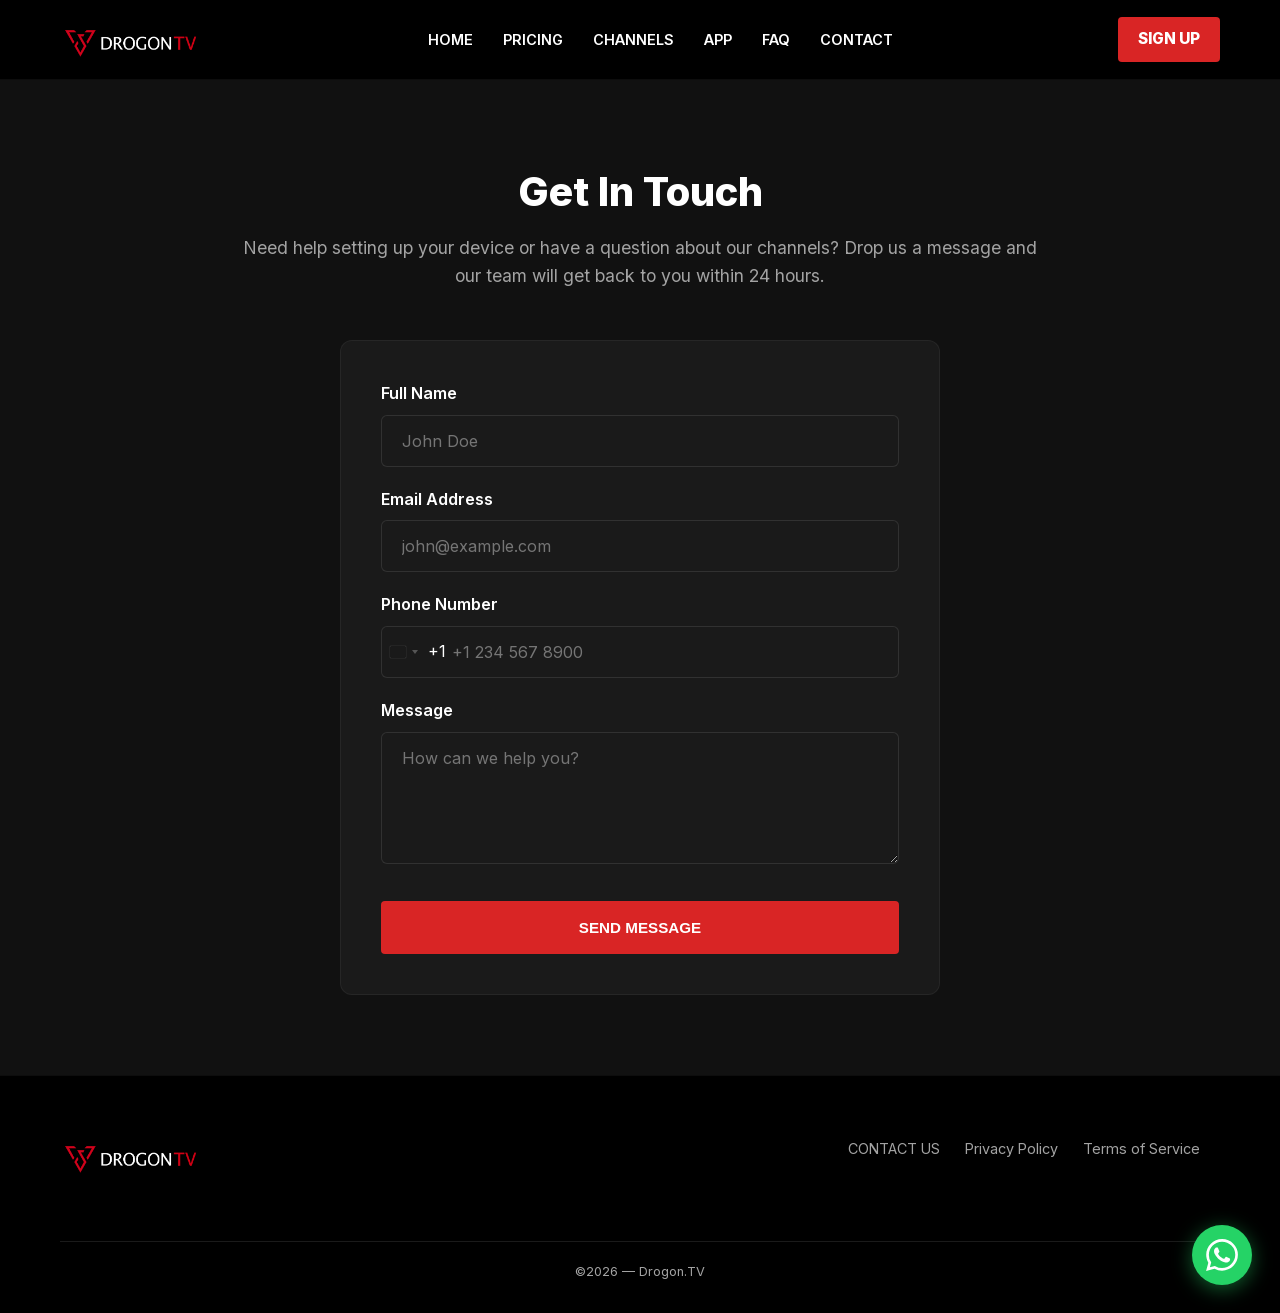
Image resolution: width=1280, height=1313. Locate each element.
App (718, 39)
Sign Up (1169, 38)
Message (417, 710)
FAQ (776, 39)
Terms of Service (1141, 1148)
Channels (633, 39)
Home (450, 39)
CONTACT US (894, 1148)
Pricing (533, 39)
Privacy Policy (1011, 1148)
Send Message (640, 927)
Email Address (437, 499)
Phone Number (439, 604)
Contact (856, 39)
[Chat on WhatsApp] (1222, 1255)
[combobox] (414, 652)
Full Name (419, 393)
